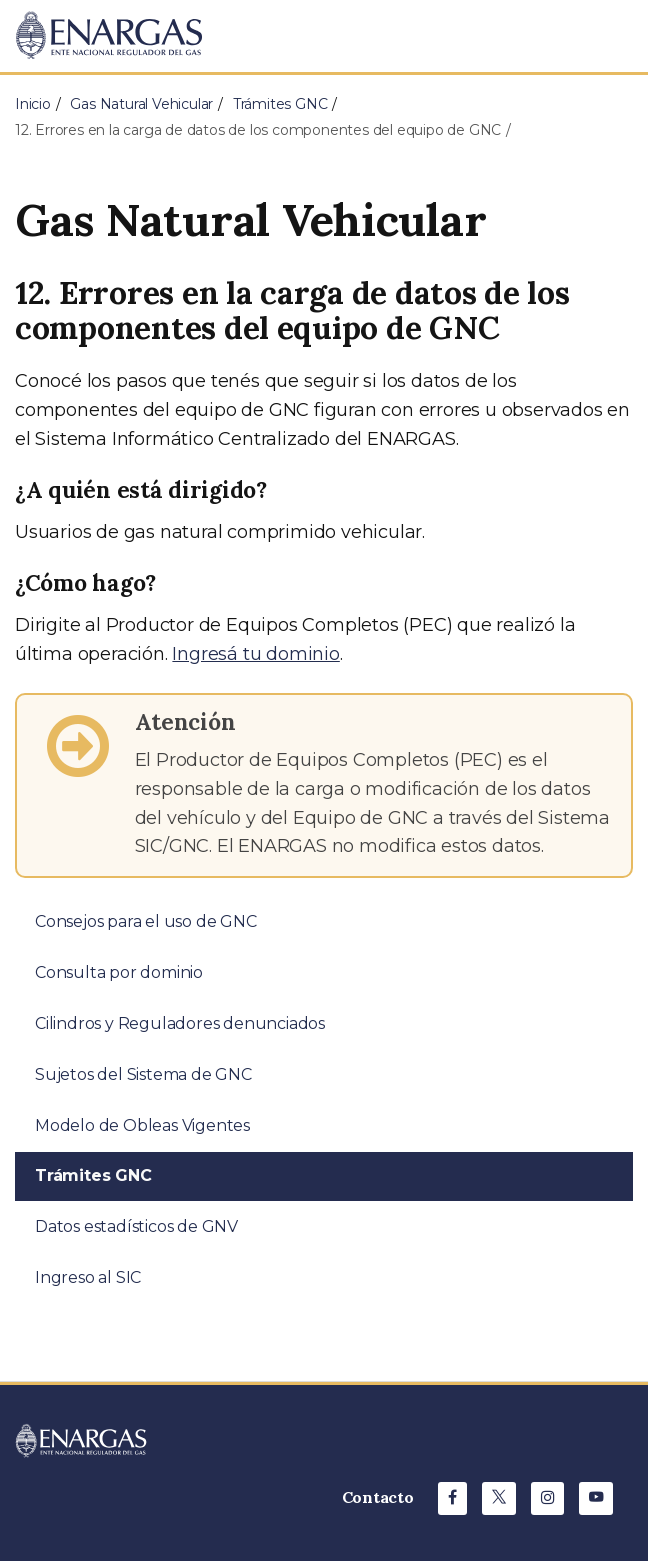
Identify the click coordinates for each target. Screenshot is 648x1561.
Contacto (378, 1497)
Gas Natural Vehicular (141, 104)
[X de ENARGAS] (499, 1498)
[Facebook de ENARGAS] (452, 1498)
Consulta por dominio (119, 972)
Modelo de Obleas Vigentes (142, 1125)
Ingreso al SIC (88, 1277)
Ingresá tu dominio (255, 654)
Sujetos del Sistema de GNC (143, 1074)
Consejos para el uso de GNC (146, 921)
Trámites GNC (280, 104)
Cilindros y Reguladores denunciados (180, 1023)
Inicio (33, 104)
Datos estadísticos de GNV (136, 1226)
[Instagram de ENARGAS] (548, 1498)
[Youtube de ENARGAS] (596, 1498)
